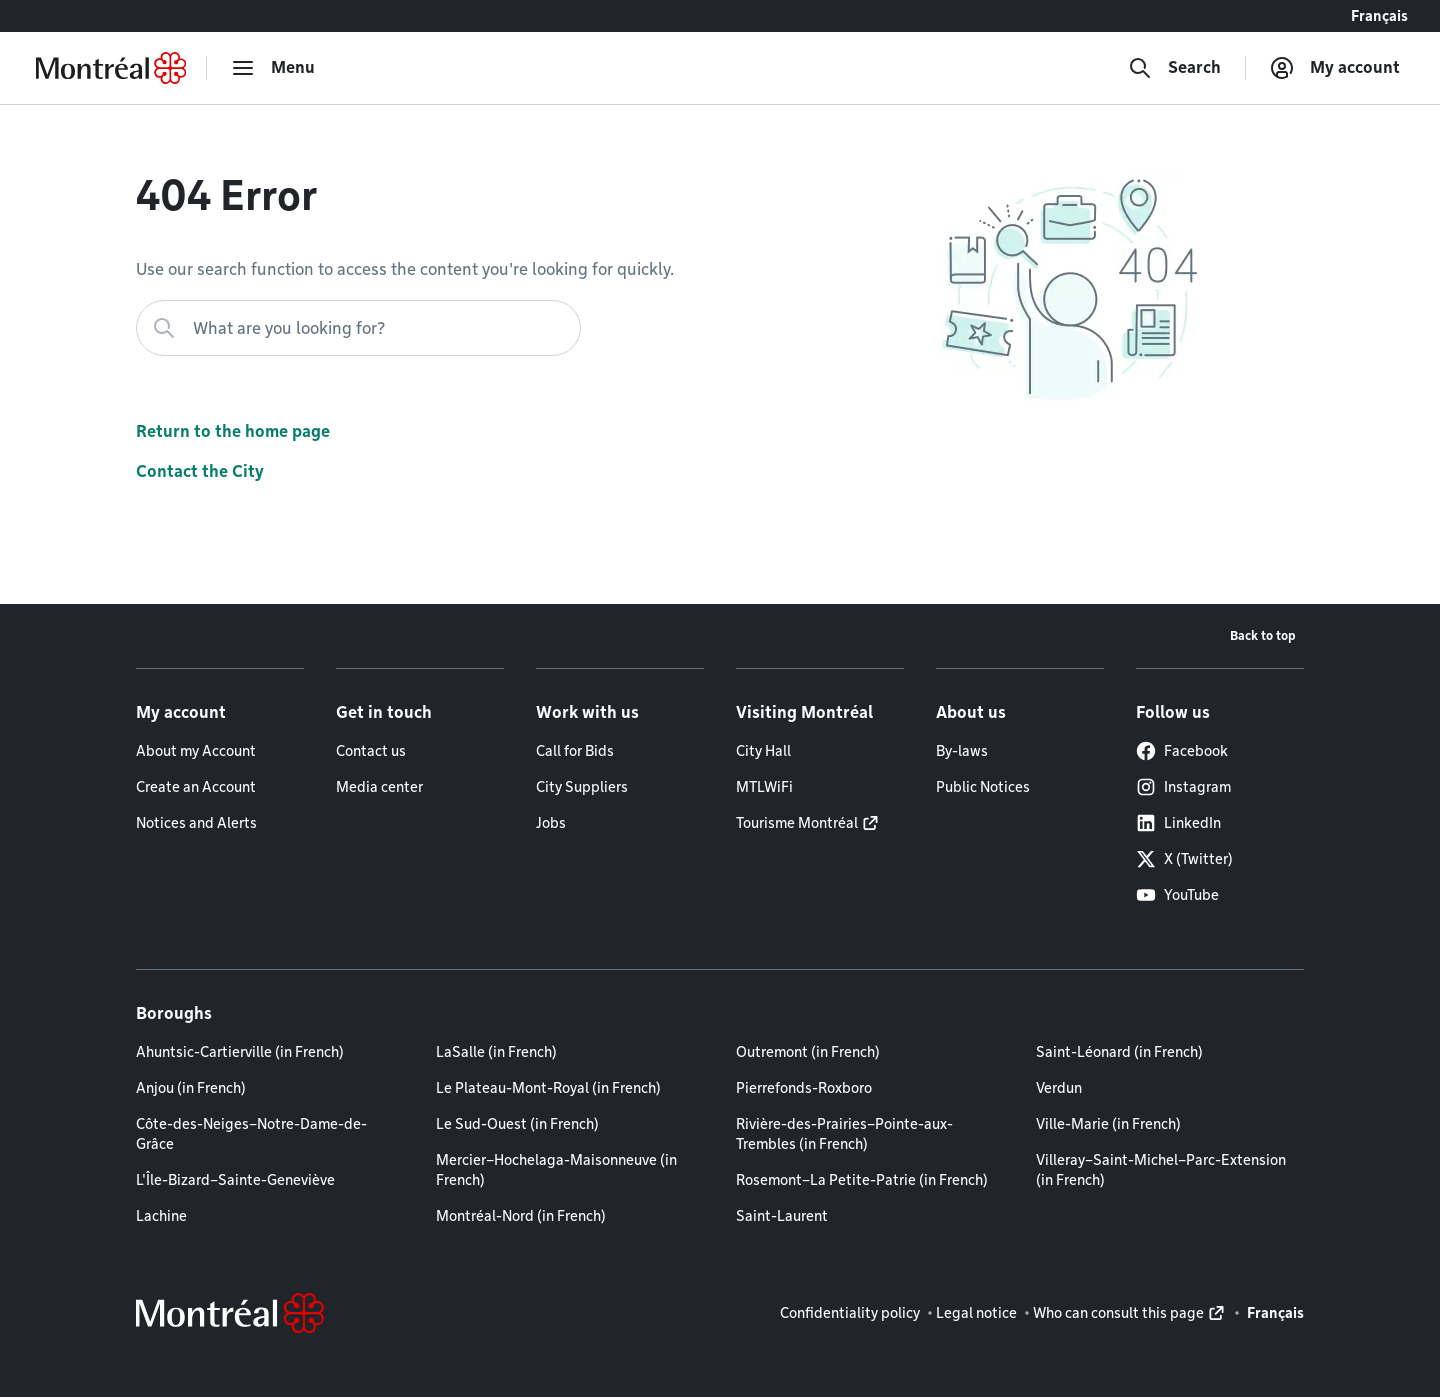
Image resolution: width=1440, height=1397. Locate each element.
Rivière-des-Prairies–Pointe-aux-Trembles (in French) (844, 1134)
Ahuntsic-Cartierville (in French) (240, 1052)
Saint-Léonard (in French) (1119, 1052)
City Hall (763, 751)
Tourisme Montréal (797, 823)
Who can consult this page (1118, 1313)
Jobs (551, 823)
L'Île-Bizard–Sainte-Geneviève (235, 1180)
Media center (379, 787)
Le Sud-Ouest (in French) (517, 1124)
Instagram (1183, 787)
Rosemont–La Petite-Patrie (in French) (862, 1180)
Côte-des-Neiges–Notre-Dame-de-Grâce (251, 1134)
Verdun (1059, 1088)
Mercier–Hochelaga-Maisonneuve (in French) (556, 1170)
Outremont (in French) (808, 1052)
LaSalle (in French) (496, 1052)
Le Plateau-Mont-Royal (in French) (548, 1088)
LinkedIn (1178, 823)
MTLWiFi (764, 787)
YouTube (1177, 895)
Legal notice (976, 1313)
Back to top (1263, 635)
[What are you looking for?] (358, 328)
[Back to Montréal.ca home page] (111, 68)
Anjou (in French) (191, 1088)
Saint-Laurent (782, 1216)
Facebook (1182, 751)
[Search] (1174, 68)
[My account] (1335, 68)
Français (1379, 16)
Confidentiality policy (850, 1313)
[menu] (273, 68)
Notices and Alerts (196, 823)
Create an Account (196, 787)
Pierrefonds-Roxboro (804, 1088)
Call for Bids (575, 751)
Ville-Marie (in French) (1108, 1124)
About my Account (196, 751)
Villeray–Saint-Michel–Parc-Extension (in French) (1161, 1170)
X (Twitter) (1184, 859)
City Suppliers (582, 787)
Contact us (371, 751)
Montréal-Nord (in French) (521, 1216)
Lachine (161, 1216)
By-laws (962, 751)
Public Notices (983, 787)
